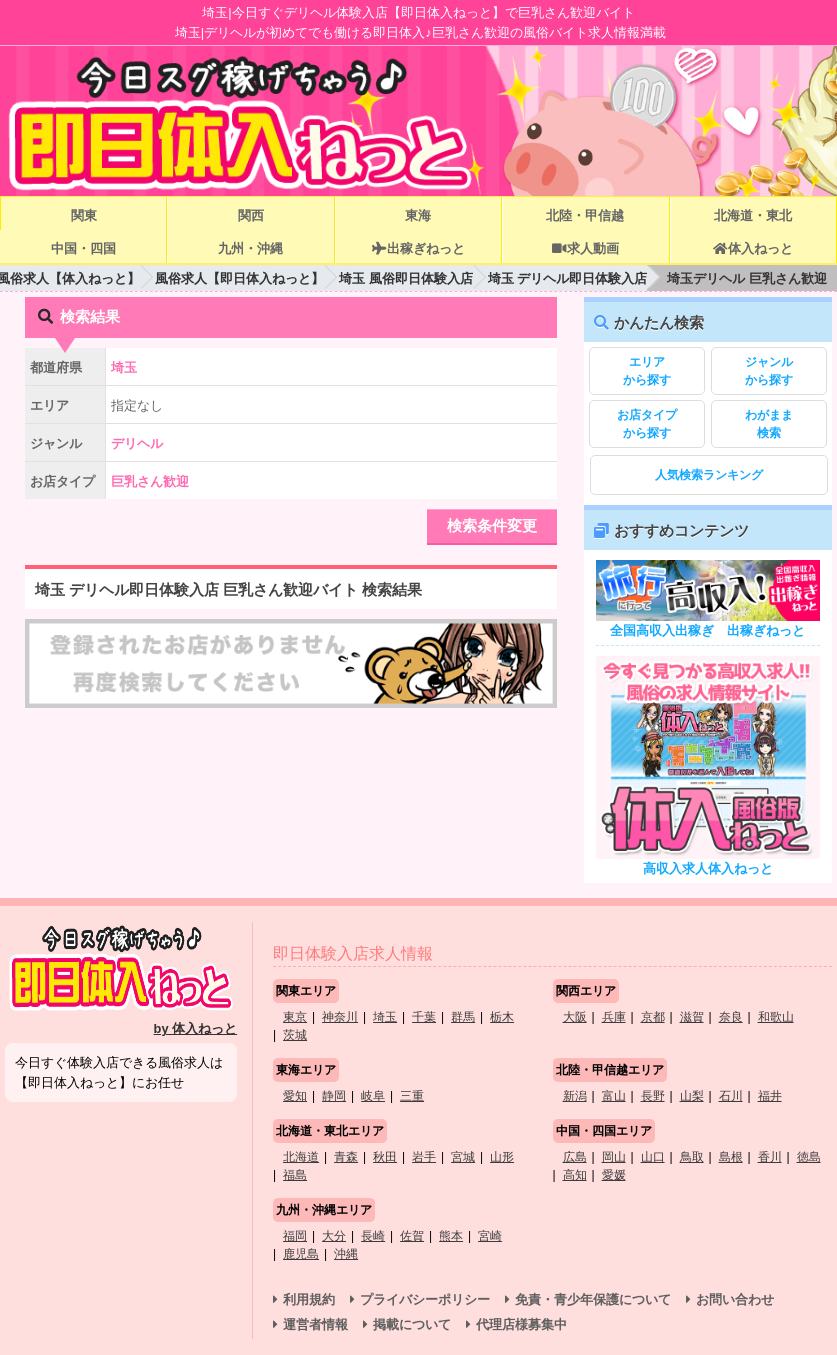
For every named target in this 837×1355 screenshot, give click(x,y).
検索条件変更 (492, 525)
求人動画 (585, 248)
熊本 (451, 1236)
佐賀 (412, 1236)
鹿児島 (301, 1254)
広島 (575, 1157)
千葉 (424, 1017)
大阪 (575, 1017)
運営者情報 (315, 1324)
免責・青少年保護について (593, 1299)
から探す (647, 370)
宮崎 (490, 1236)
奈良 (731, 1017)
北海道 (301, 1157)
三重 (412, 1096)
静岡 (334, 1096)
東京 (295, 1017)
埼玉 (385, 1017)
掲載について (412, 1324)
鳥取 (692, 1157)
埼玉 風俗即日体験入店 (406, 278)
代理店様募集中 (521, 1324)
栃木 (502, 1017)
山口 (653, 1157)
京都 (653, 1017)
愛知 (295, 1096)
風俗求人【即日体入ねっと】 (239, 278)
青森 (346, 1157)
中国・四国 (83, 248)
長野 (653, 1096)
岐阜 (373, 1096)
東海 (418, 215)
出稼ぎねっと (418, 248)
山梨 (692, 1096)
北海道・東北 (753, 215)
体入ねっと (752, 248)
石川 (731, 1096)
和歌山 (776, 1017)
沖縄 (346, 1254)
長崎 (373, 1236)
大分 (334, 1236)
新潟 (575, 1096)
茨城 (295, 1035)
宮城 (463, 1157)
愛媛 (614, 1175)
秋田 (385, 1157)
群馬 (463, 1017)
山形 (502, 1157)
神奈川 (340, 1017)
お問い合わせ (735, 1299)
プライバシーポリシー (425, 1299)
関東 (84, 215)
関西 (251, 215)
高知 (575, 1175)
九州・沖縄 (250, 248)
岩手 (424, 1157)
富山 (614, 1096)
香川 (770, 1157)
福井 (770, 1096)
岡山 (614, 1157)
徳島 (809, 1157)
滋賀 (692, 1017)
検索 (769, 423)
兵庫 (614, 1017)
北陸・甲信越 (585, 215)
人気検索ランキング (709, 475)
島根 (731, 1157)
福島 (295, 1175)
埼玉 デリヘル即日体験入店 (568, 278)
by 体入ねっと (196, 1028)
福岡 (295, 1236)
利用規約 (309, 1299)
